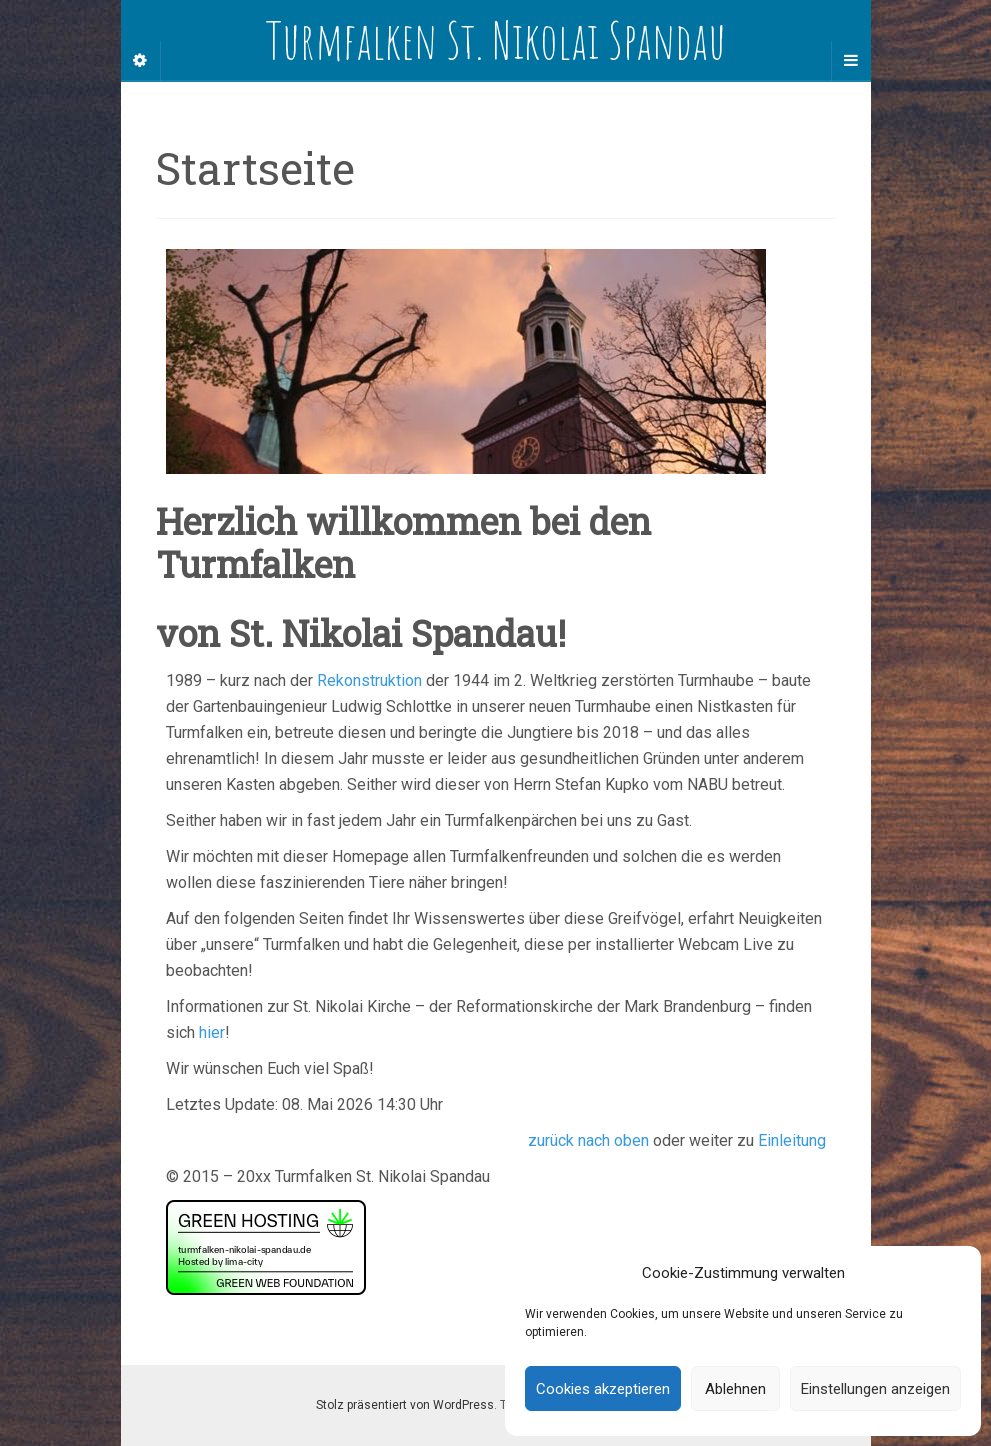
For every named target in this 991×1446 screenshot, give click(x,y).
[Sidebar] (141, 61)
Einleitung (792, 1140)
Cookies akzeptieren (603, 1389)
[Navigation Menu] (851, 61)
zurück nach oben (588, 1140)
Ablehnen (735, 1389)
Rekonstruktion (369, 680)
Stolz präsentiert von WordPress (405, 1405)
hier (212, 1032)
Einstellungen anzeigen (875, 1389)
